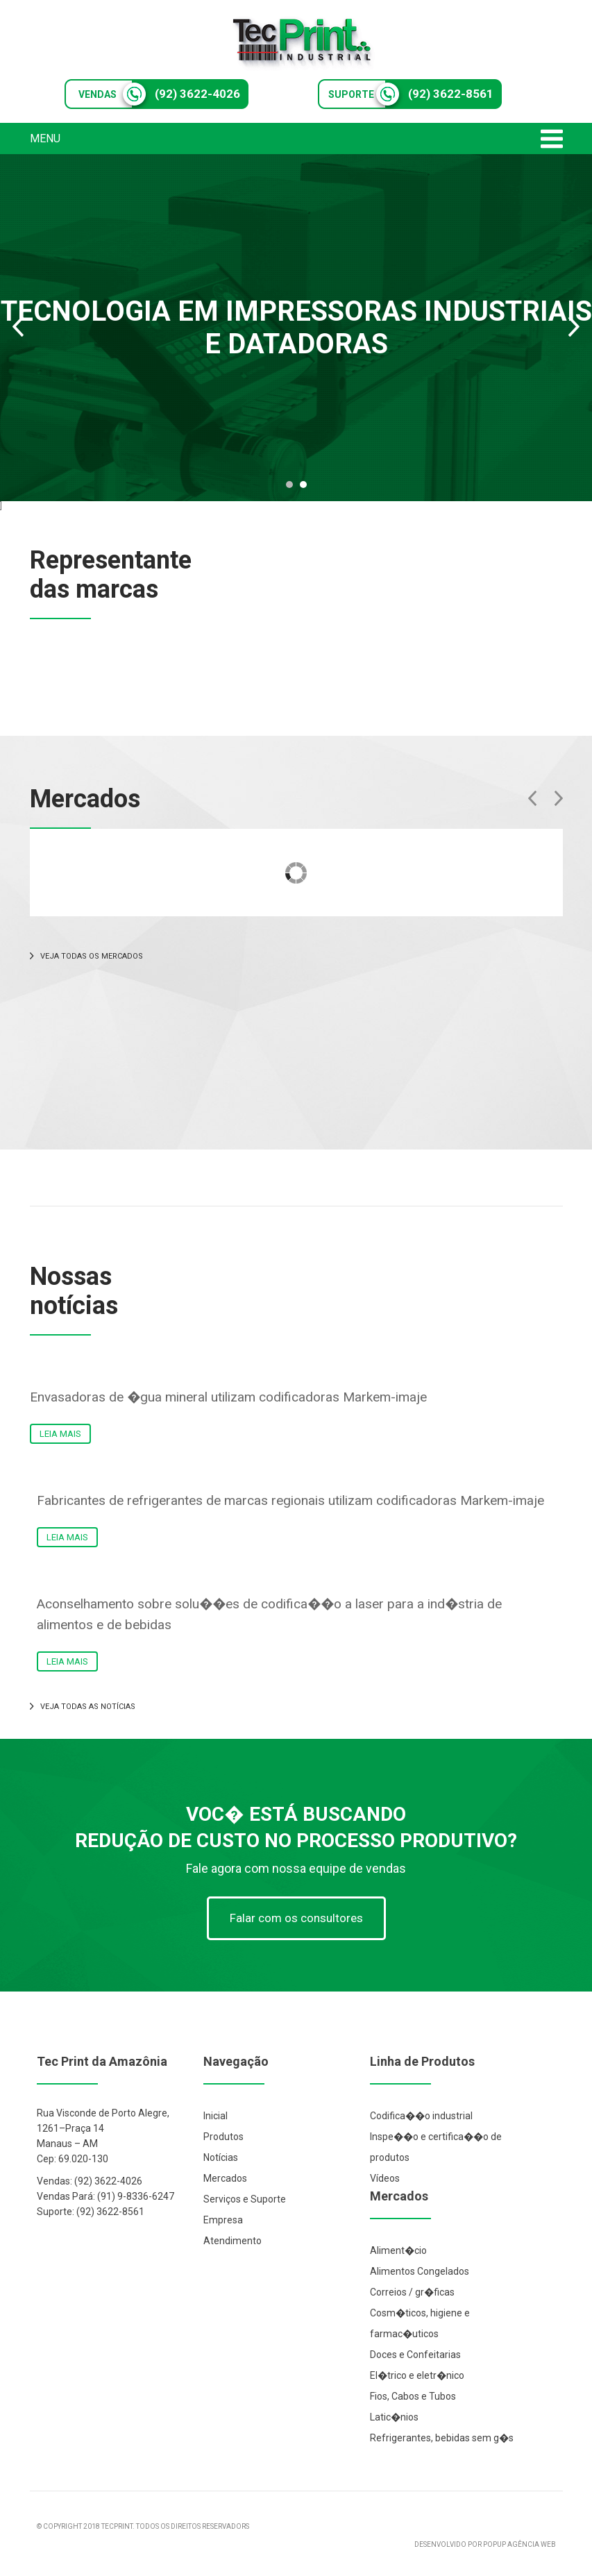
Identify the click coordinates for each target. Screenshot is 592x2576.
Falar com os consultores (296, 1918)
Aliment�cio (398, 2250)
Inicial (215, 2115)
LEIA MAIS (60, 1434)
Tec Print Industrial (303, 43)
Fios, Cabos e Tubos (413, 2396)
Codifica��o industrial (421, 2115)
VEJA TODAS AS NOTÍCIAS (82, 1706)
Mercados (225, 2178)
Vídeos (385, 2178)
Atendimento (232, 2240)
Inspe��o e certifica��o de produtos (436, 2147)
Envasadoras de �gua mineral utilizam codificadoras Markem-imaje (228, 1397)
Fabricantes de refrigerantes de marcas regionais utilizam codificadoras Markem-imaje (290, 1500)
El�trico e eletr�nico (417, 2375)
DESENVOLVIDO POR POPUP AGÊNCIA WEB (485, 2544)
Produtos (223, 2136)
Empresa (223, 2219)
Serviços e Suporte (244, 2199)
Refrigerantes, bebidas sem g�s (442, 2437)
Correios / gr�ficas (412, 2292)
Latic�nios (394, 2417)
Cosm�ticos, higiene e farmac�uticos (420, 2323)
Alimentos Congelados (419, 2271)
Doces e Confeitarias (415, 2354)
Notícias (220, 2157)
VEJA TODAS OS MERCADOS (86, 956)
